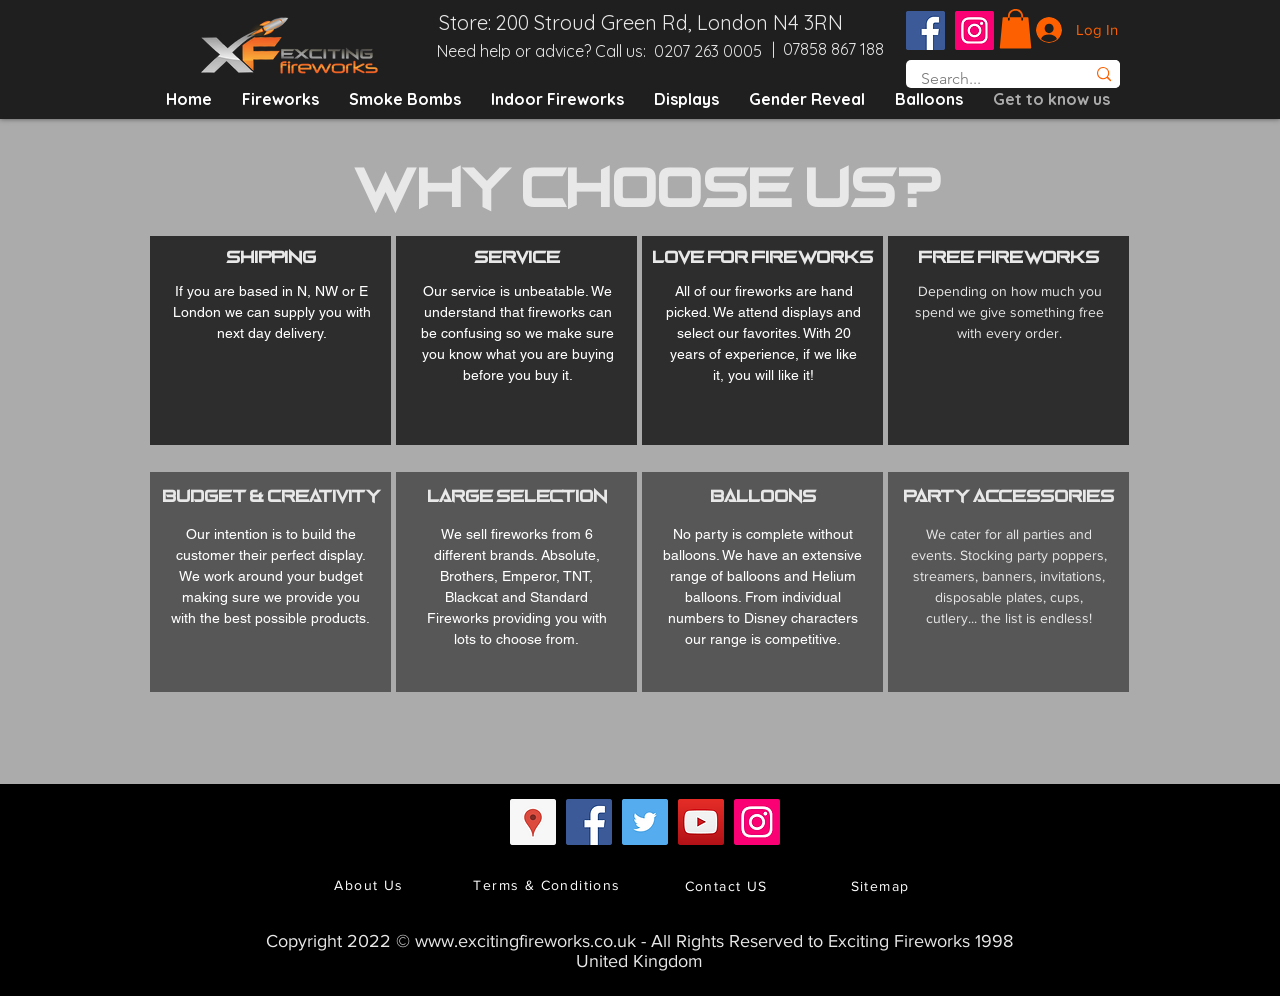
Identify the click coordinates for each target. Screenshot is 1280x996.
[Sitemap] (882, 886)
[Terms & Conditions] (549, 885)
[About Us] (371, 885)
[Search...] (983, 79)
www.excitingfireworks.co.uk (525, 941)
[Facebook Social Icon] (925, 30)
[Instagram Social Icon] (974, 30)
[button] (1015, 28)
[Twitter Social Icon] (645, 822)
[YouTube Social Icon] (701, 822)
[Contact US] (728, 886)
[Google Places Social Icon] (533, 822)
